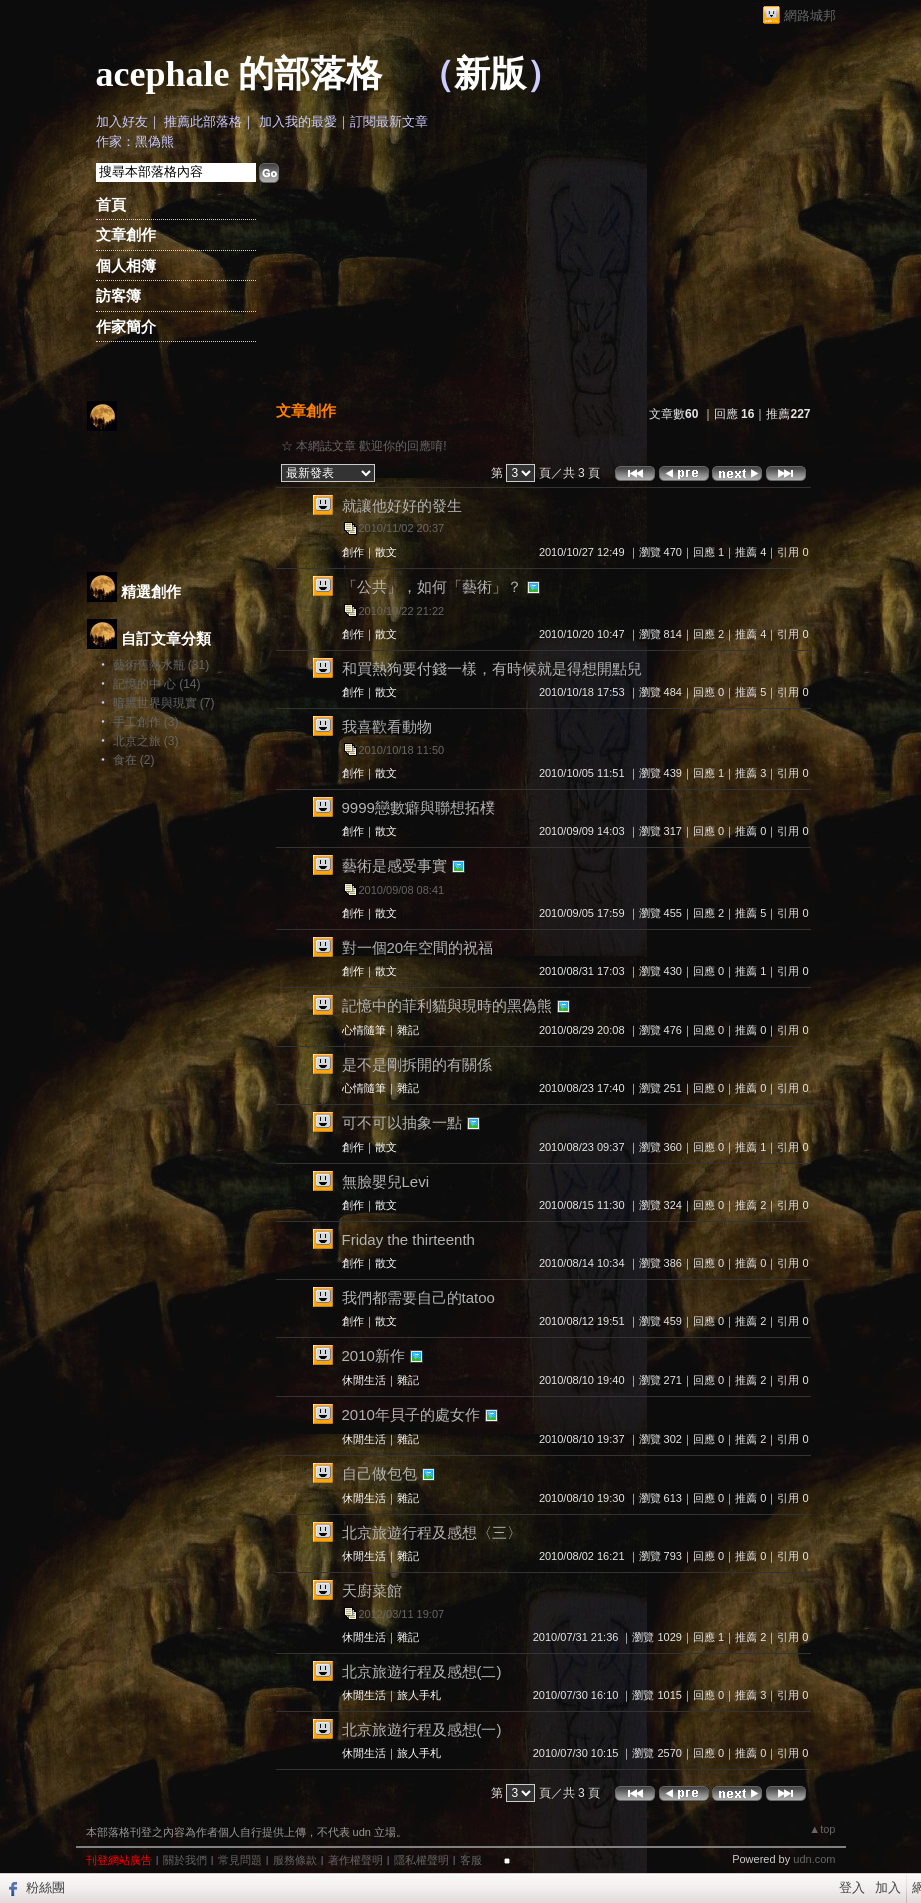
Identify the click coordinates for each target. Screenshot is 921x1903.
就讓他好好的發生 (402, 505)
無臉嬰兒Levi (386, 1181)
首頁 (111, 204)
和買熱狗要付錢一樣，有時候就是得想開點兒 (492, 668)
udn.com (814, 1859)
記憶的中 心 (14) (157, 684)
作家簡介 (126, 326)
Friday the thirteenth (408, 1239)
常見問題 (240, 1860)
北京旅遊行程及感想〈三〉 (432, 1532)
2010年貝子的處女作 (411, 1414)
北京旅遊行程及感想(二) (422, 1671)
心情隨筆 (364, 1030)
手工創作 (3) (146, 722)
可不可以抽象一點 (402, 1122)
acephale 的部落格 (239, 74)
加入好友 (122, 121)
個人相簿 (126, 265)
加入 (888, 1887)
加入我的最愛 (298, 121)
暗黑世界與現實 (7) (164, 703)
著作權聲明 (355, 1860)
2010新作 (373, 1355)
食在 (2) (134, 760)
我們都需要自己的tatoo (418, 1297)
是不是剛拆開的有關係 (417, 1064)
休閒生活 (364, 1380)
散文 (386, 552)
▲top (822, 1829)
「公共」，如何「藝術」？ (432, 586)
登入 (852, 1887)
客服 (471, 1860)
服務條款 (295, 1860)
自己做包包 (379, 1473)
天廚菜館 (372, 1590)
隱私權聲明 (421, 1860)
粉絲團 (45, 1887)
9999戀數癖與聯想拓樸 (418, 807)
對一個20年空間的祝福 (418, 947)
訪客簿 (118, 295)
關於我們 (185, 1860)
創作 (353, 552)
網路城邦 (810, 15)
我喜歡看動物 (387, 726)
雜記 (408, 1030)
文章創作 (126, 234)
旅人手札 (419, 1695)
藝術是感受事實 (394, 865)
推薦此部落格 (203, 121)
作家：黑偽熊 (135, 141)
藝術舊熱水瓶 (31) (161, 665)
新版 (490, 74)
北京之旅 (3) (146, 741)
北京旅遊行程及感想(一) (422, 1729)
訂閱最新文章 (389, 121)
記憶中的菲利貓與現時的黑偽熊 (447, 1005)
